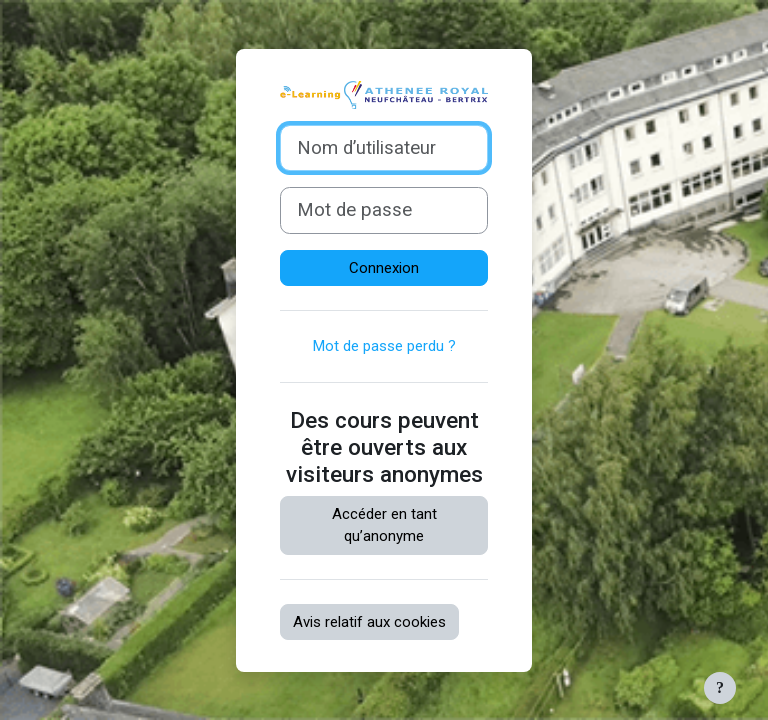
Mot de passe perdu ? (384, 346)
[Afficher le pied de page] (720, 688)
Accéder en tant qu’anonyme (384, 525)
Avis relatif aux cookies (369, 622)
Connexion (384, 268)
